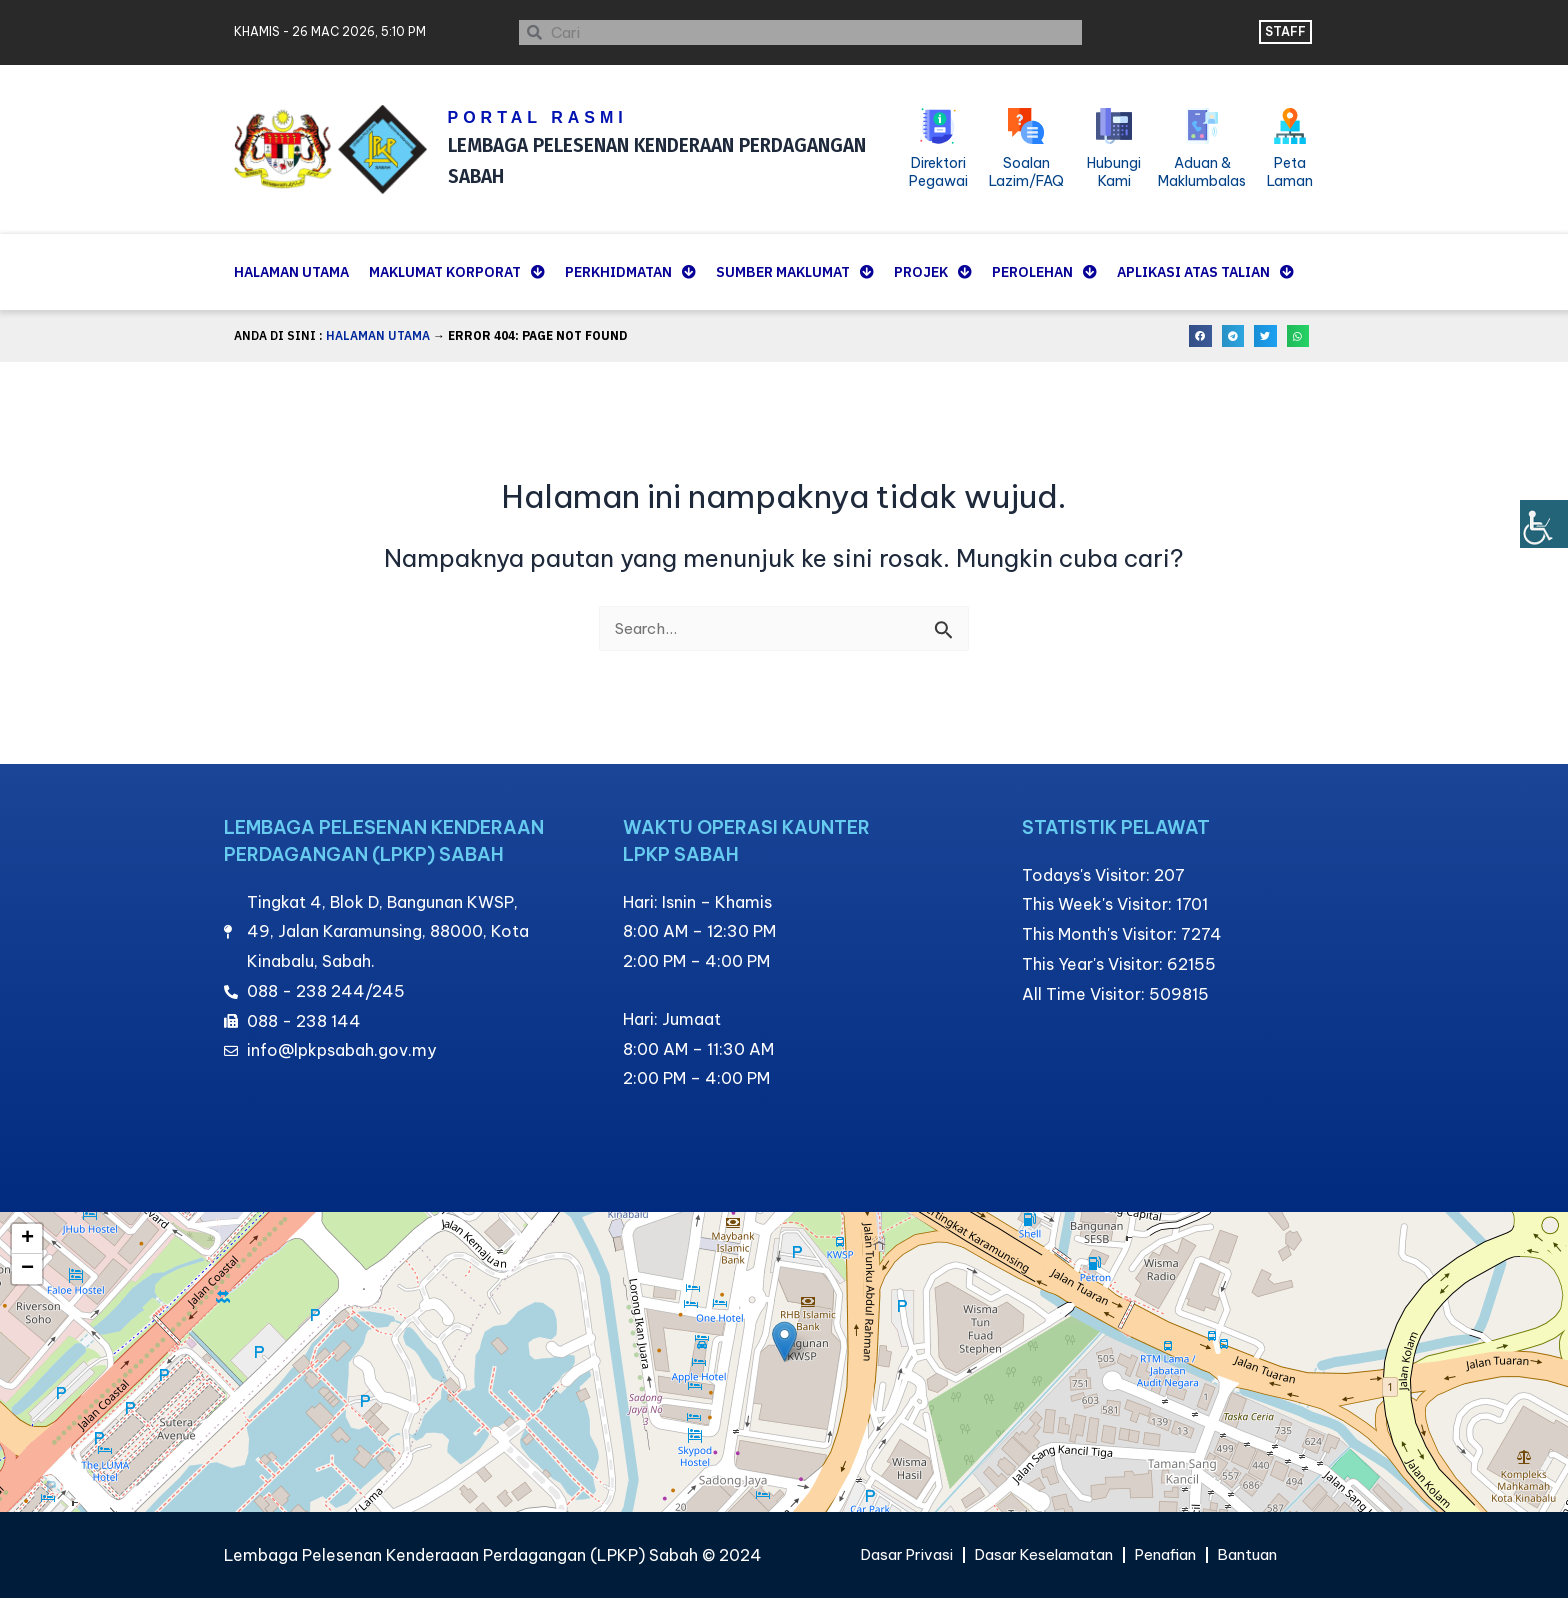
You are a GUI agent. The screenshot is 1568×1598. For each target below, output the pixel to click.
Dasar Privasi (894, 1555)
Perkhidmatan (630, 272)
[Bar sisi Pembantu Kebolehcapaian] (1544, 524)
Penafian (1174, 1555)
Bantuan (1262, 1555)
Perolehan (1044, 272)
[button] (1200, 336)
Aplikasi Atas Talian (1205, 272)
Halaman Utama (291, 272)
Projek (933, 272)
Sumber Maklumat (795, 272)
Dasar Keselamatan (1042, 1555)
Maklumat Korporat (457, 272)
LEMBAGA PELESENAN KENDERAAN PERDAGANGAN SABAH (649, 159)
